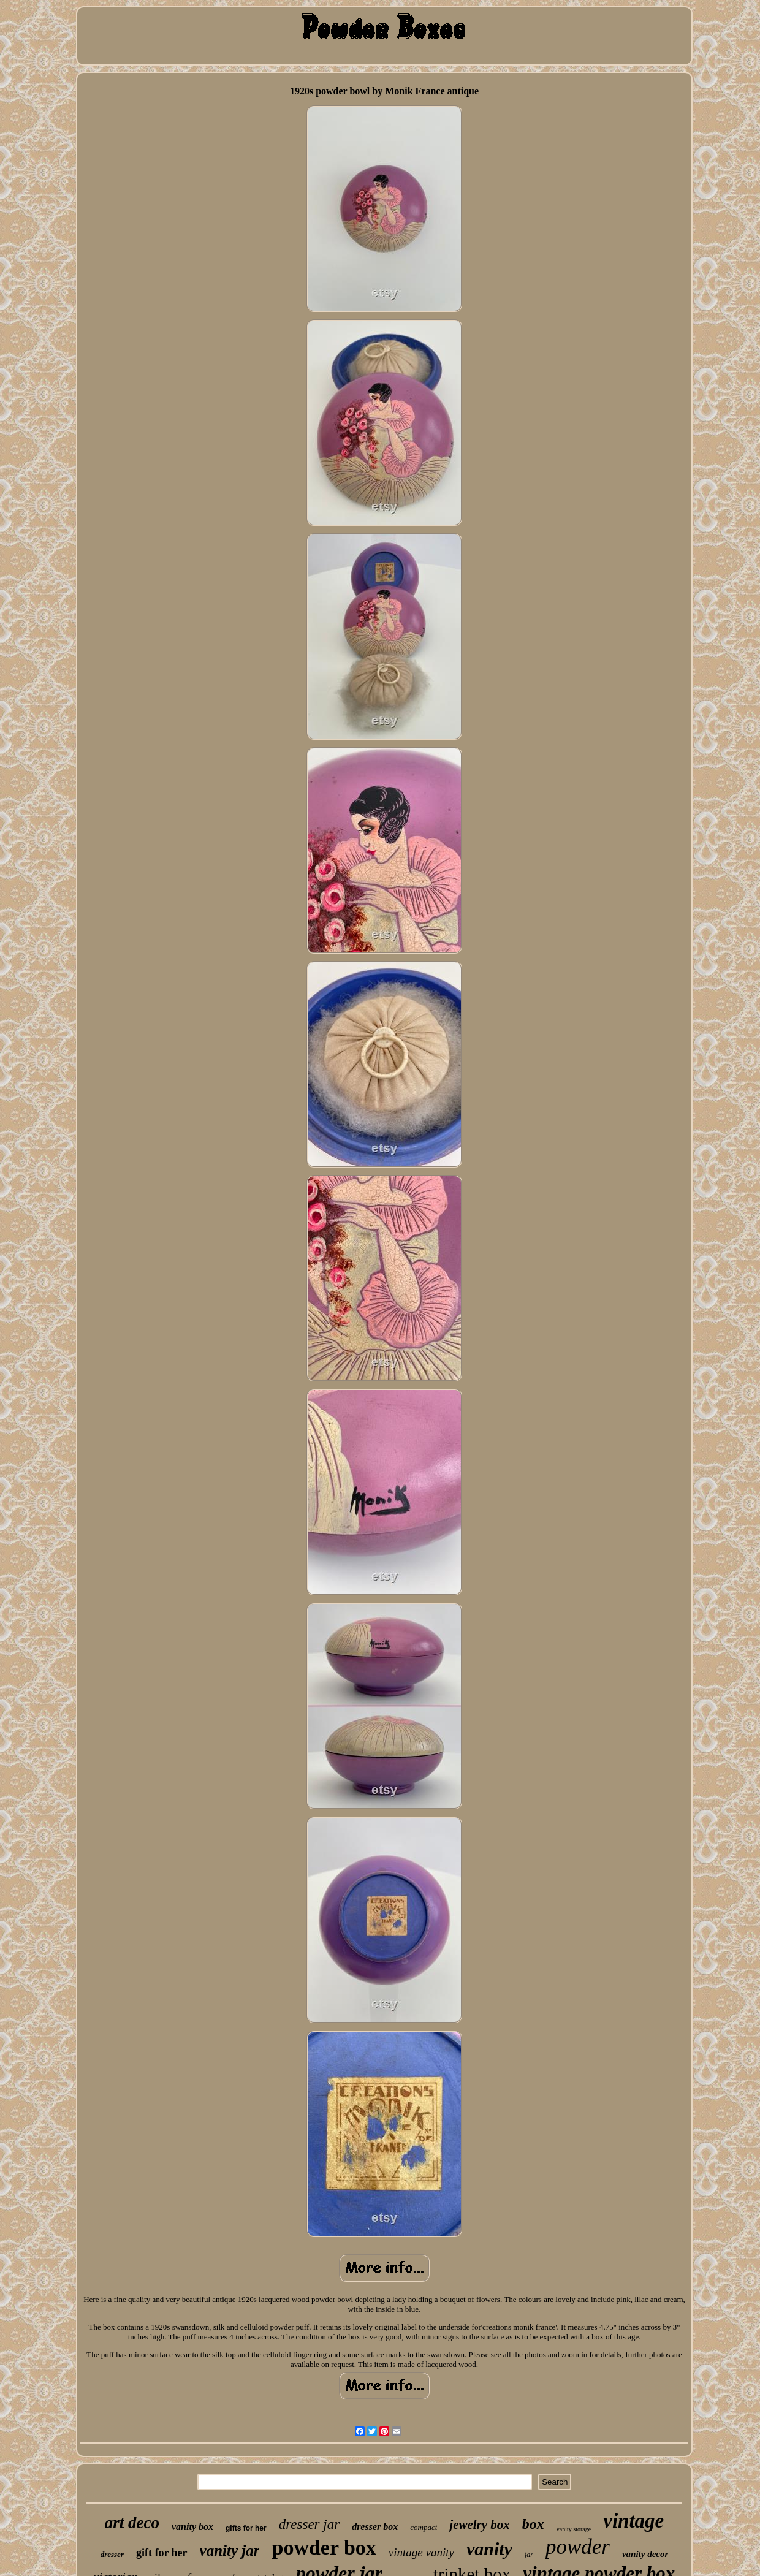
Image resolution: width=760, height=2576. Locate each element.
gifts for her (246, 2528)
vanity (489, 2549)
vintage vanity (421, 2552)
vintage (633, 2521)
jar (529, 2554)
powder (577, 2547)
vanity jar (230, 2550)
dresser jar (309, 2524)
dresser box (375, 2526)
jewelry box (479, 2524)
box (533, 2524)
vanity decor (645, 2554)
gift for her (162, 2553)
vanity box (192, 2526)
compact (423, 2527)
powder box (324, 2547)
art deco (132, 2522)
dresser (112, 2554)
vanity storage (574, 2529)
